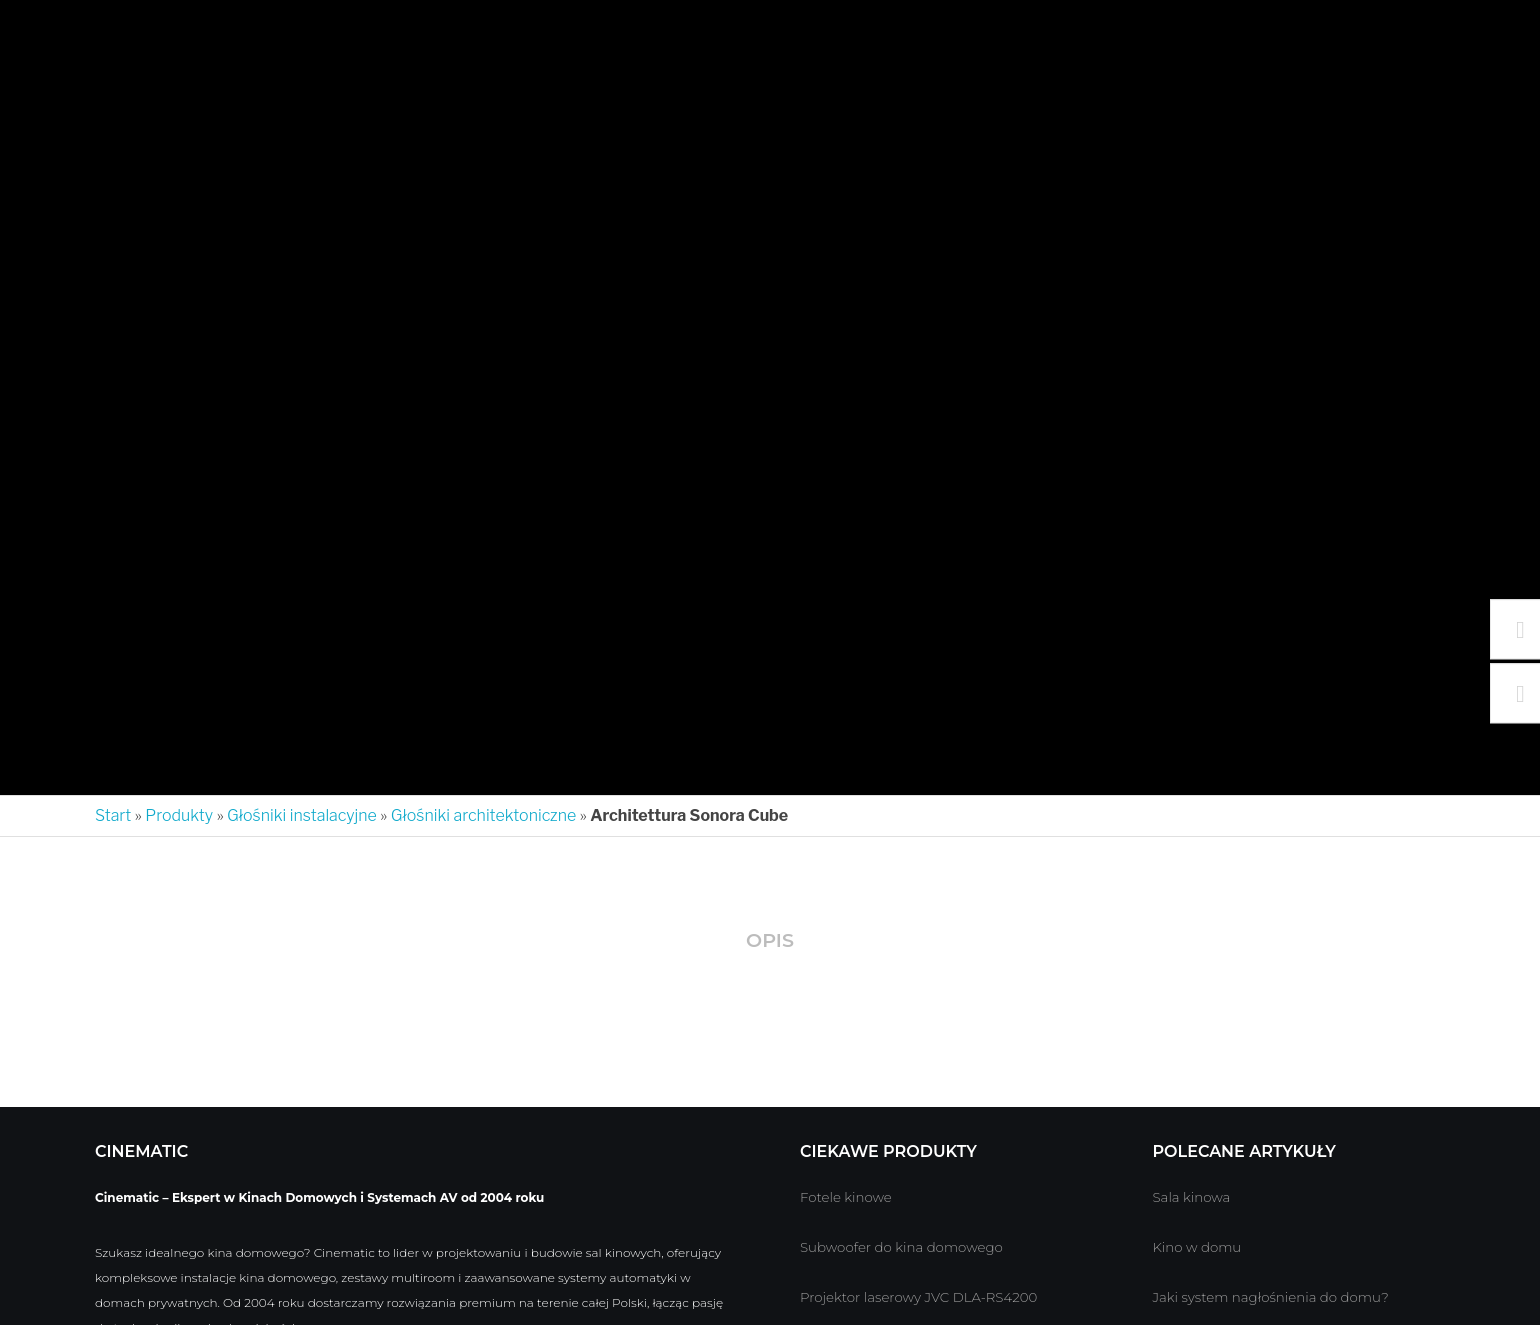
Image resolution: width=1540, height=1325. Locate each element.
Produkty (179, 815)
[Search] (1492, 30)
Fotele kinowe (846, 1198)
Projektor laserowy (860, 1298)
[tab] (770, 942)
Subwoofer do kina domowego (901, 1248)
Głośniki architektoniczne (483, 815)
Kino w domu (1197, 1248)
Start (113, 815)
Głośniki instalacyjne (302, 815)
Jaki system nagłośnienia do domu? (1271, 1298)
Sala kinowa (1192, 1198)
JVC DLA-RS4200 (980, 1298)
